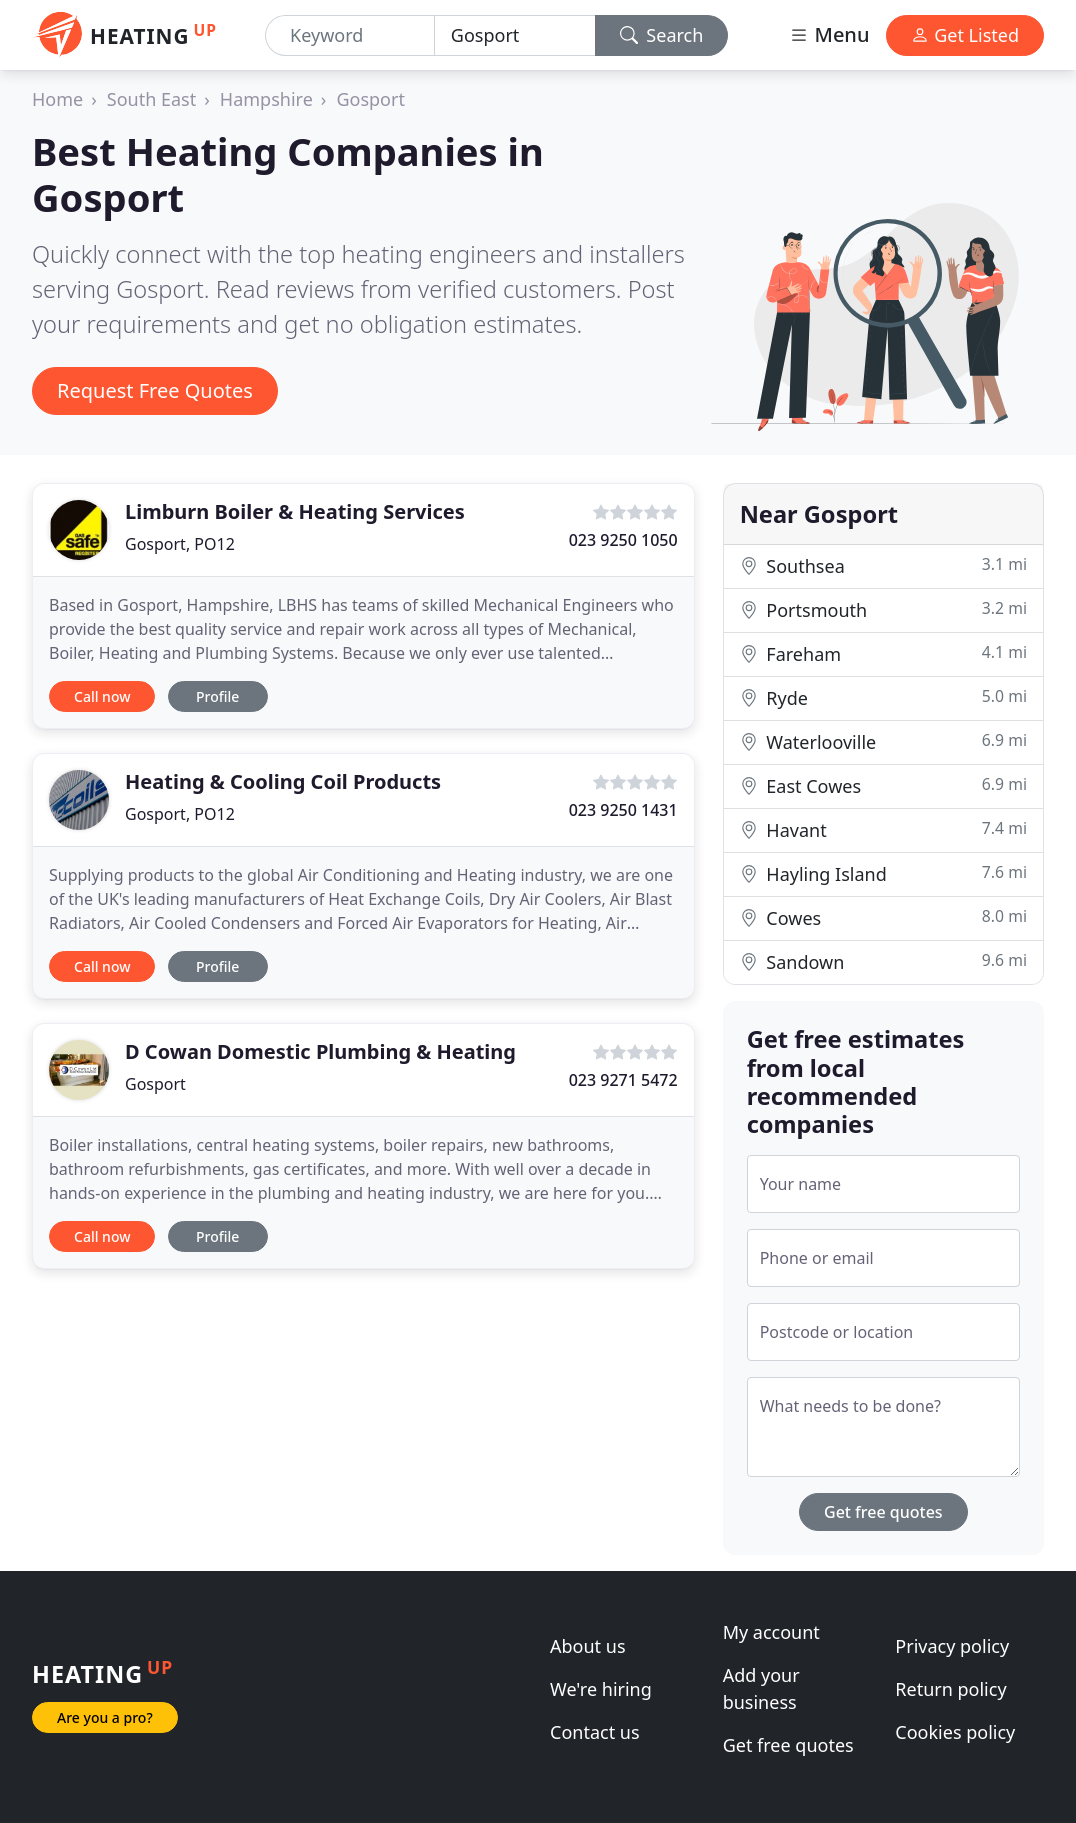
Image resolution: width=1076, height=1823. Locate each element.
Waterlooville (883, 741)
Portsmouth (883, 609)
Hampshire (266, 99)
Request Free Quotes (155, 390)
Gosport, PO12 (180, 544)
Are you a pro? (105, 1717)
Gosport (370, 99)
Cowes (883, 917)
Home (57, 99)
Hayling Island (883, 873)
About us (588, 1646)
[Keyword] (350, 35)
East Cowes (883, 785)
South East (151, 99)
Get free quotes (883, 1512)
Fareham (883, 653)
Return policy (950, 1689)
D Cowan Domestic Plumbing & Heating (320, 1051)
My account (771, 1632)
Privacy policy (952, 1646)
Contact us (595, 1732)
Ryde (883, 697)
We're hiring (601, 1689)
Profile (217, 696)
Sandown (883, 961)
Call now (102, 696)
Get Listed (965, 35)
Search (662, 35)
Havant (883, 829)
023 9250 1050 (623, 540)
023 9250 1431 (623, 810)
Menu (829, 34)
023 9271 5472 (623, 1080)
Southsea (883, 565)
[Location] (515, 35)
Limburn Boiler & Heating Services (295, 511)
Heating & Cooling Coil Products (283, 781)
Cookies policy (955, 1732)
